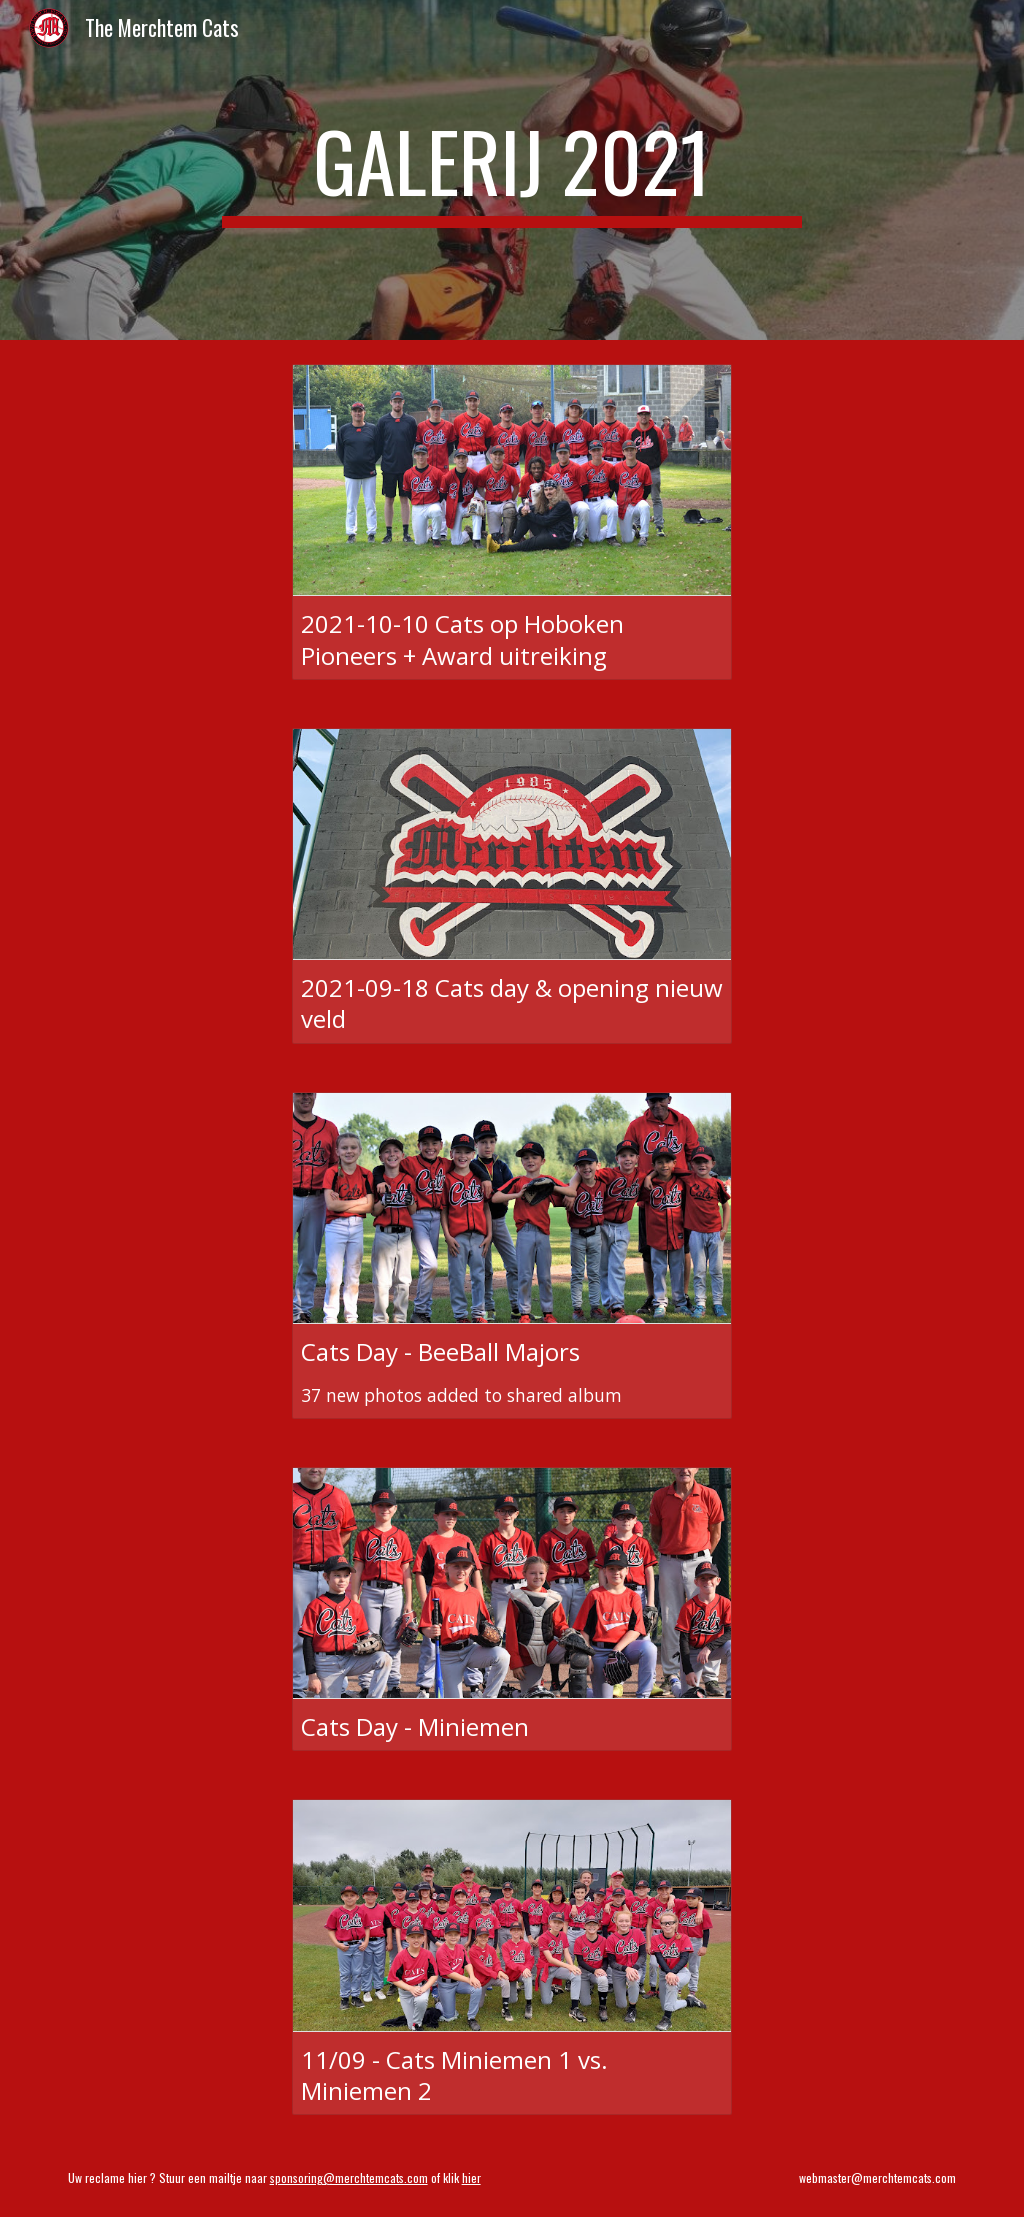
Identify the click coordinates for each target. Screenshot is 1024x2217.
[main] (511, 170)
